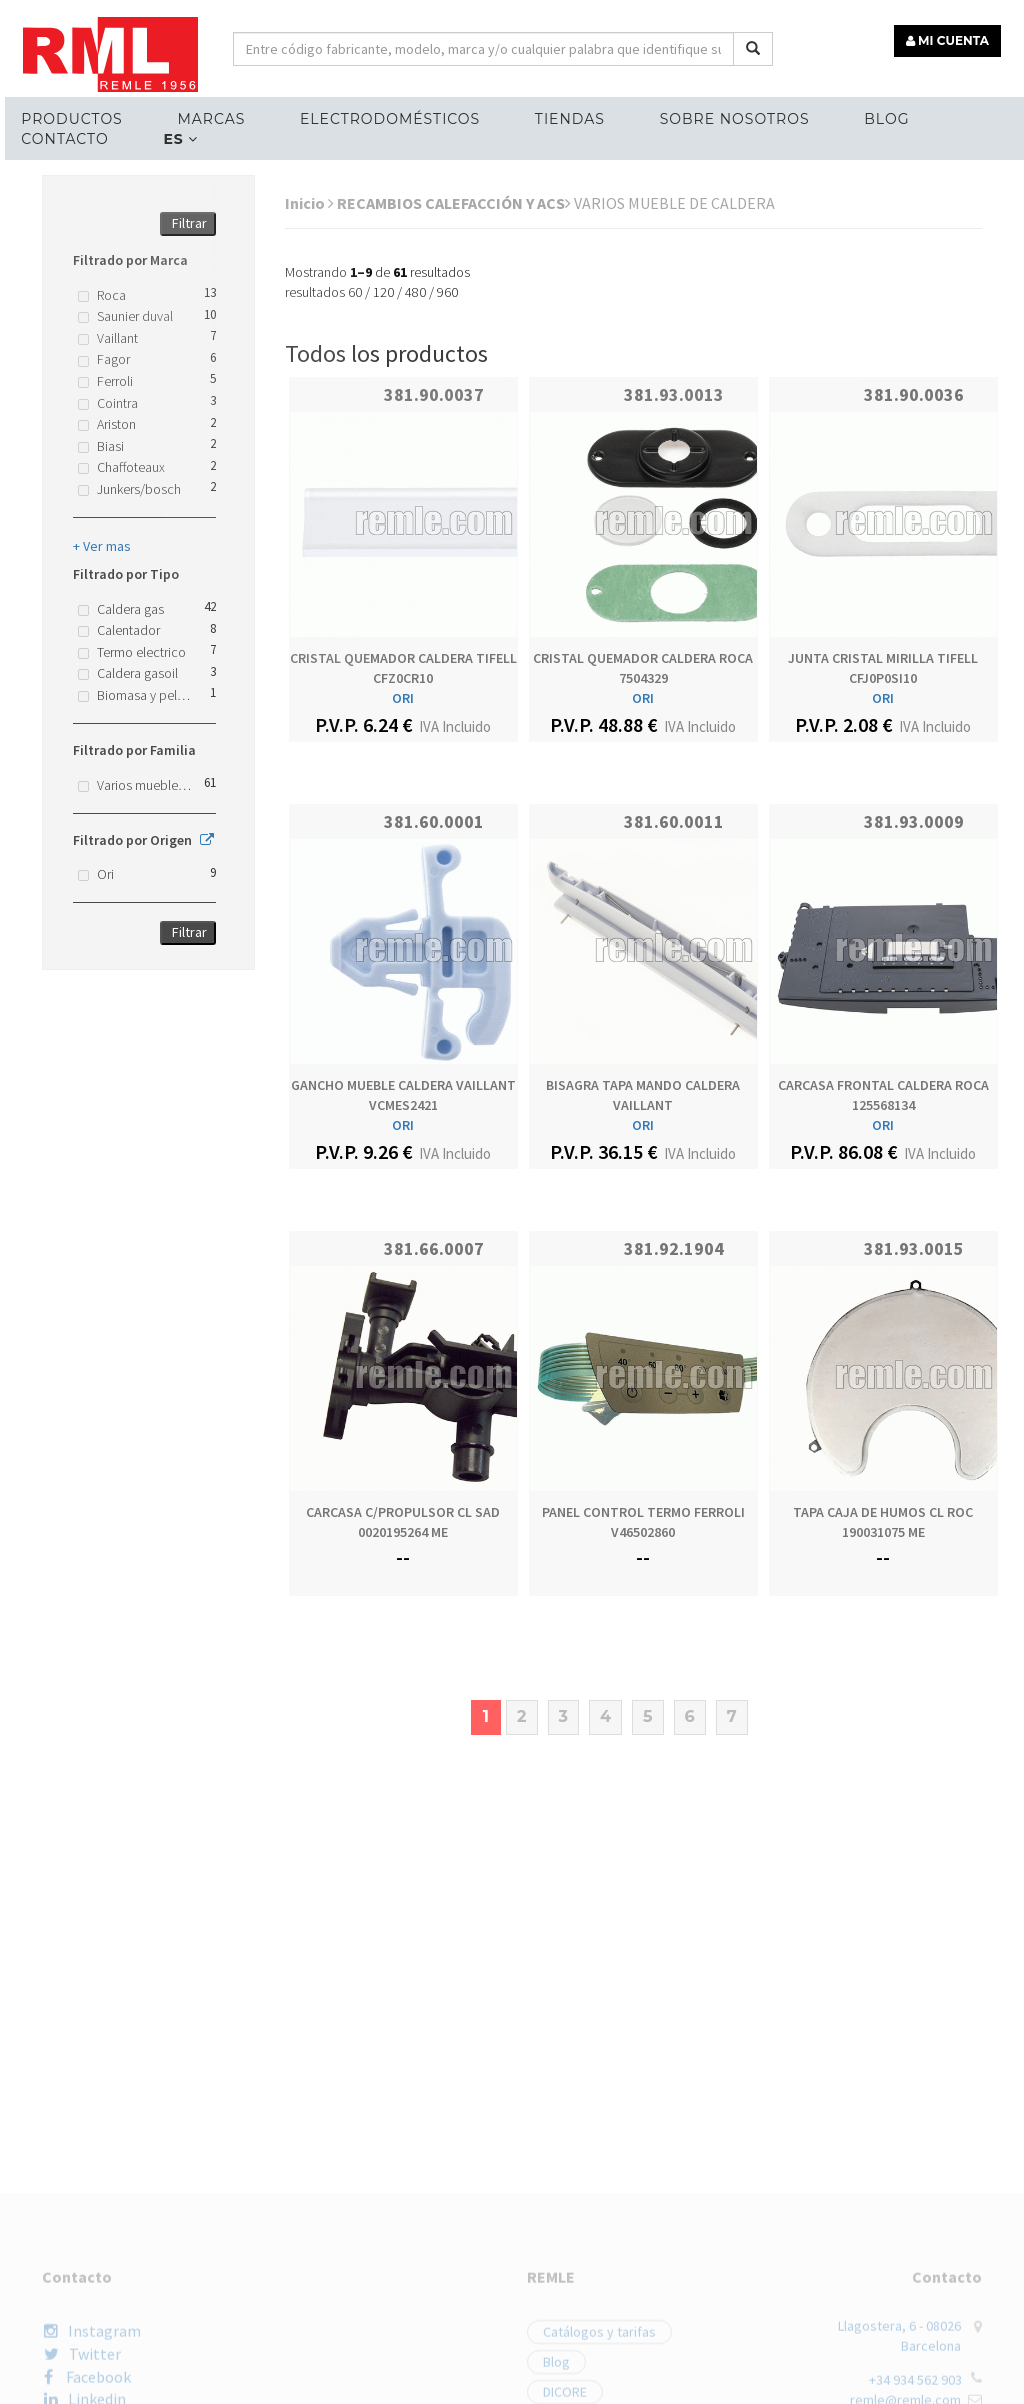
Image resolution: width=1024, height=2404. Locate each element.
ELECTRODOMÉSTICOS (379, 116)
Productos (67, 116)
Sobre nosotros (718, 116)
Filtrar (189, 223)
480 (415, 292)
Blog (867, 116)
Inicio (309, 203)
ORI (403, 698)
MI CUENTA (950, 37)
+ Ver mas (102, 546)
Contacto (60, 136)
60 (355, 292)
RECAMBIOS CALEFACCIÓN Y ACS (454, 203)
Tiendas (556, 116)
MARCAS (204, 116)
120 (383, 292)
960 (447, 292)
